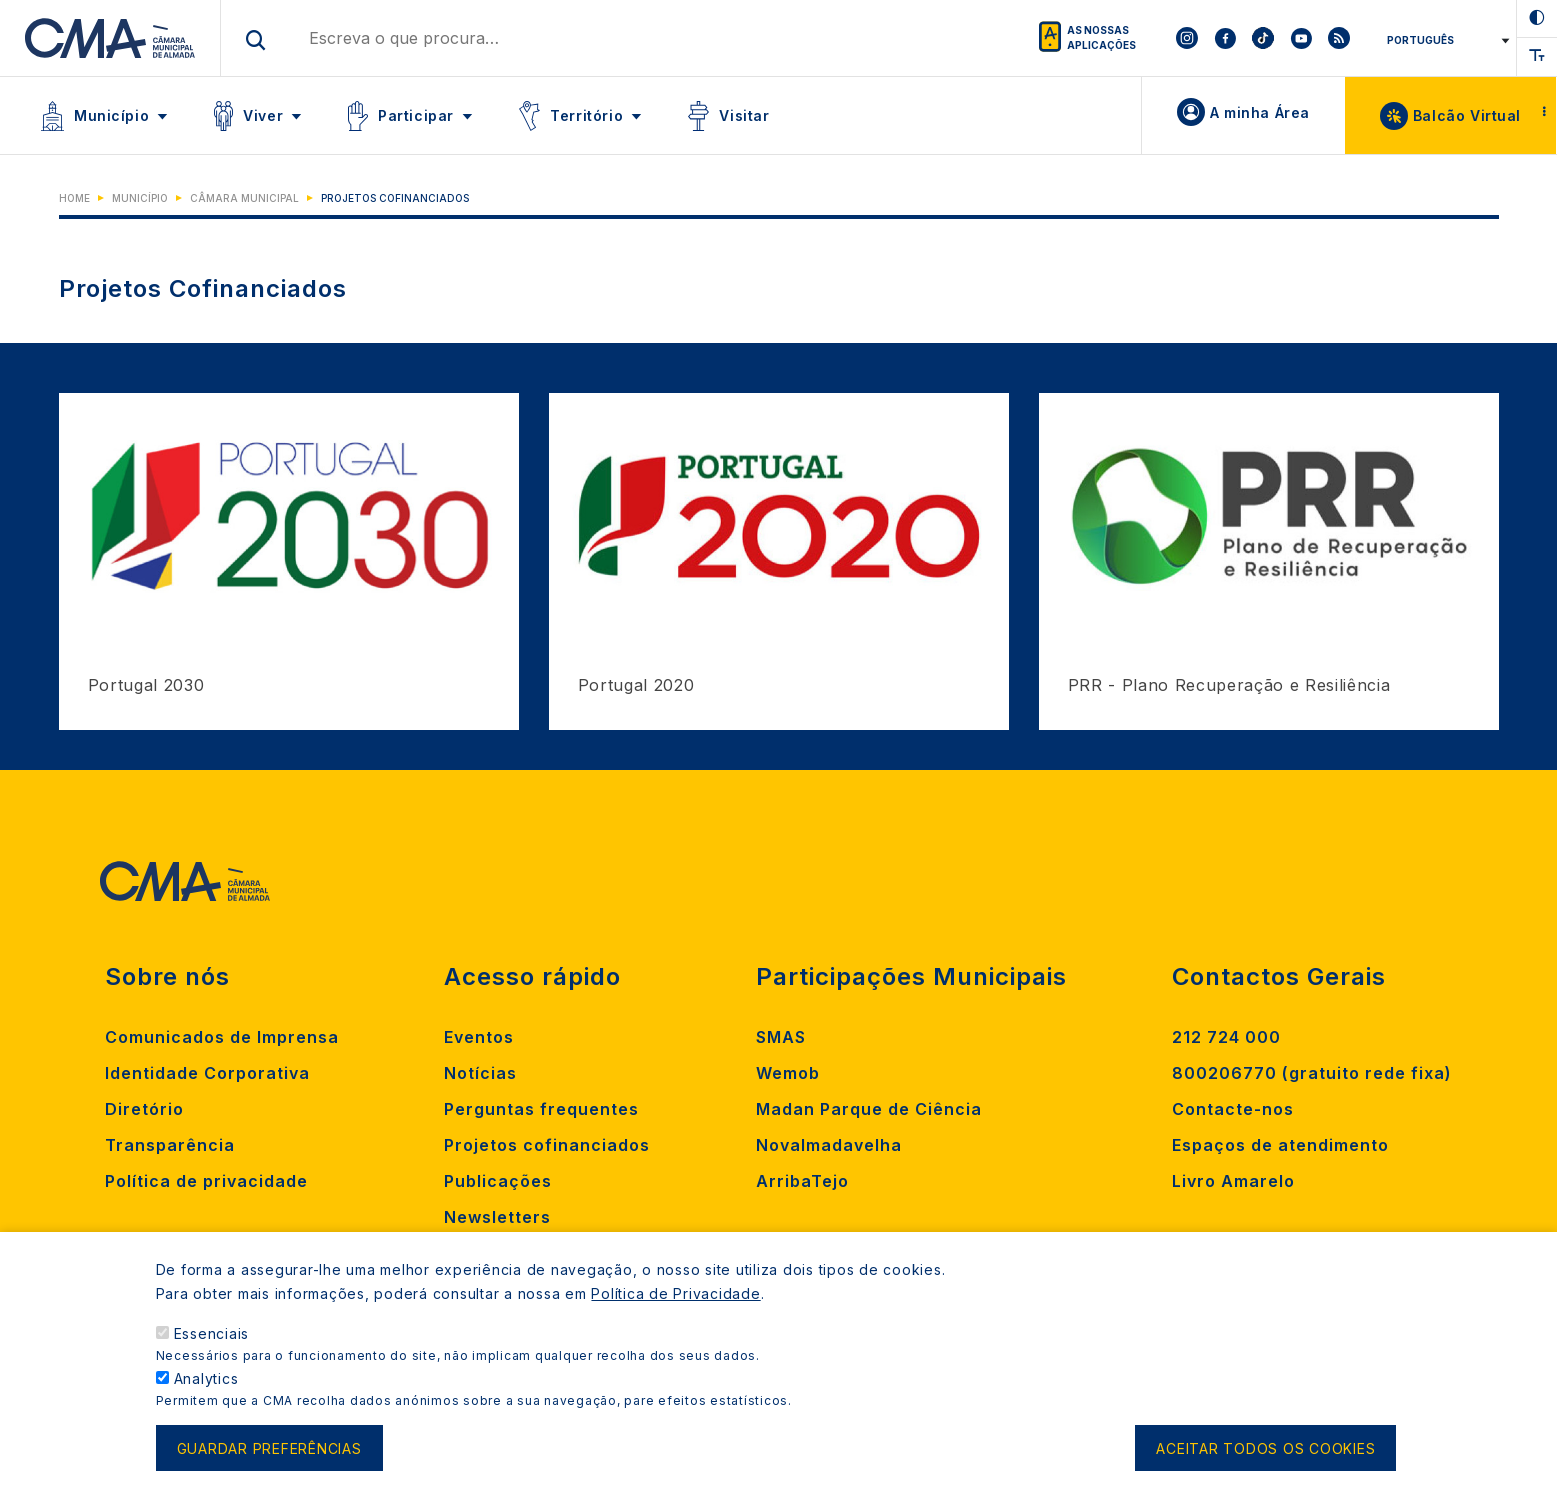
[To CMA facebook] (1225, 38)
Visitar (744, 115)
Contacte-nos (1233, 1109)
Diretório (144, 1109)
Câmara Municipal (244, 198)
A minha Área (1260, 112)
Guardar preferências (269, 1455)
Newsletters (497, 1217)
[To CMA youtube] (1301, 38)
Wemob (788, 1073)
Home (74, 198)
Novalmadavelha (829, 1145)
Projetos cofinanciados (547, 1145)
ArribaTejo (802, 1181)
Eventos (479, 1037)
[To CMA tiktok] (1263, 38)
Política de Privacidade (675, 1300)
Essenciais (212, 1340)
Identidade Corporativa (207, 1073)
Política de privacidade (206, 1181)
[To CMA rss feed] (1339, 38)
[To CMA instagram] (1187, 38)
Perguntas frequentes (541, 1109)
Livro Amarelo (1233, 1181)
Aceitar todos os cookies (1265, 1455)
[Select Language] (1444, 40)
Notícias (480, 1073)
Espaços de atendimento (1280, 1145)
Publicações (498, 1181)
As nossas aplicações (1101, 37)
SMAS (781, 1037)
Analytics (206, 1385)
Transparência (170, 1145)
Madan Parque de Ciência (869, 1109)
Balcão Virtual (1467, 115)
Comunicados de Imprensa (222, 1037)
